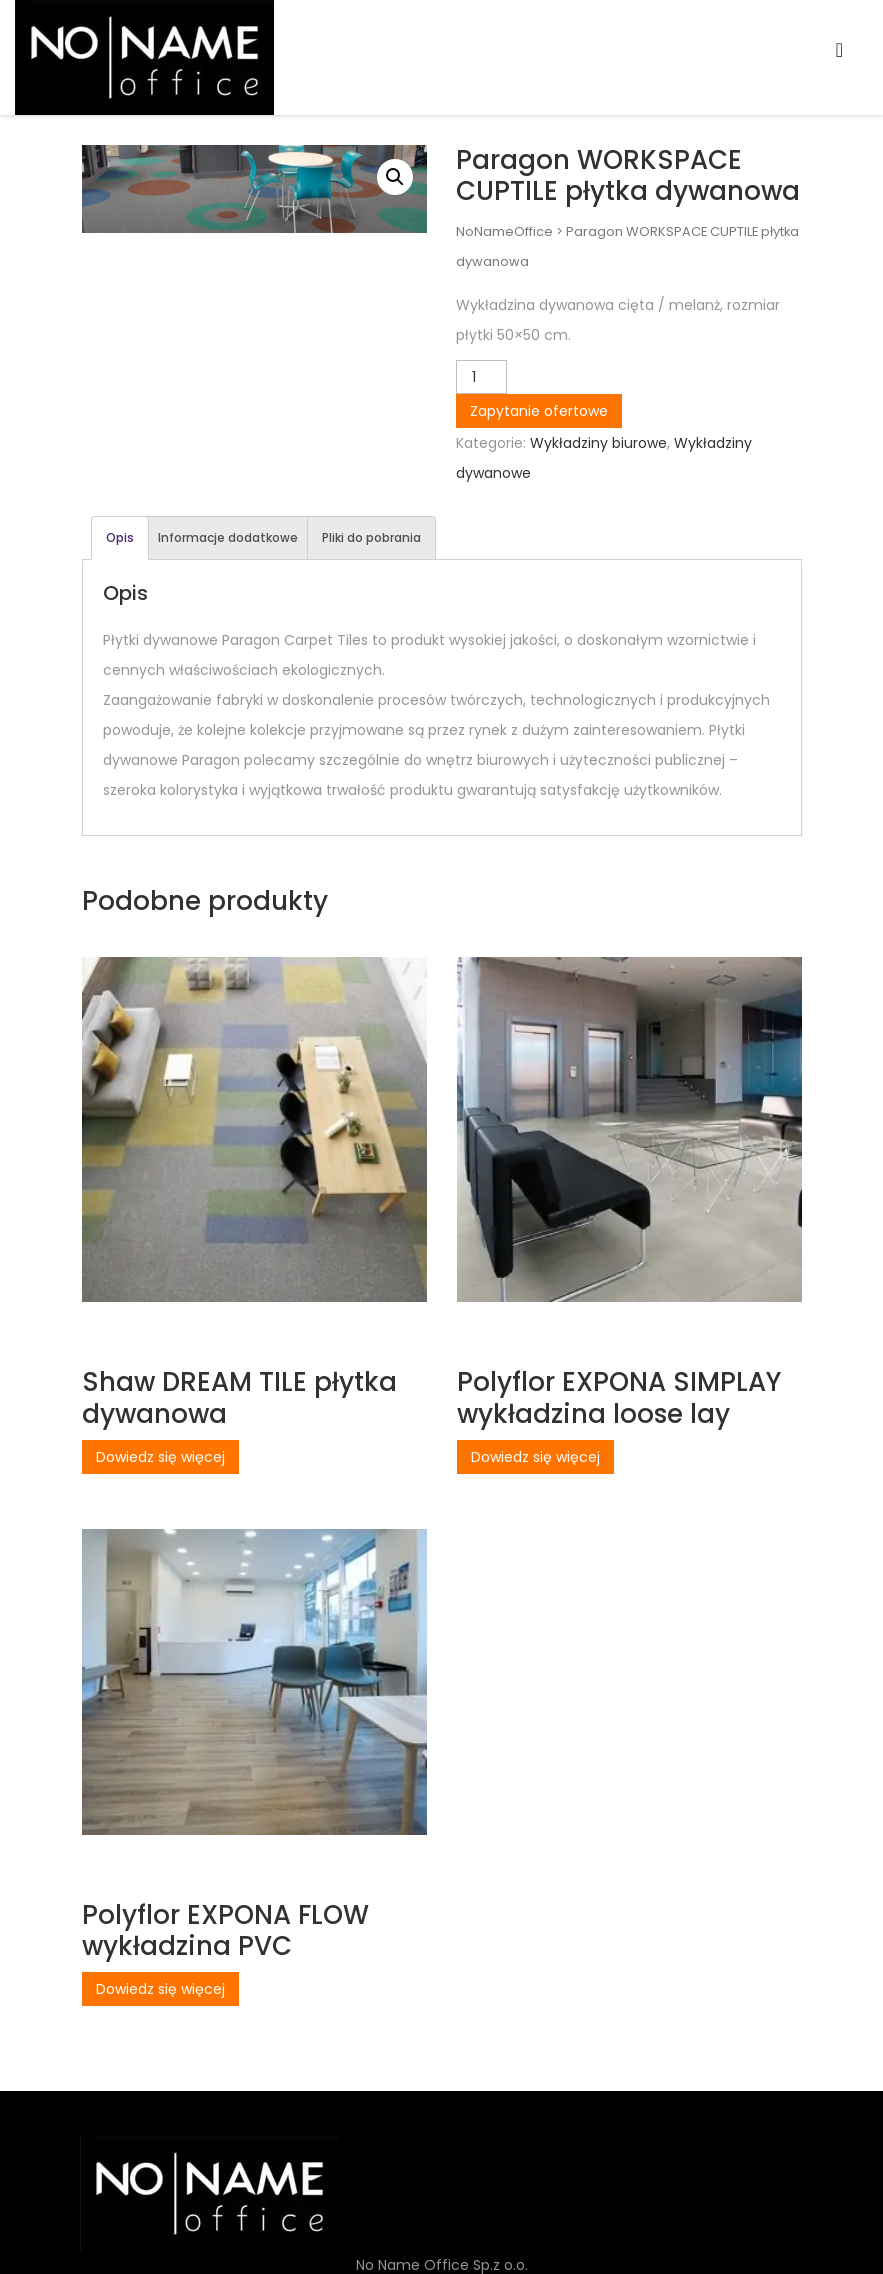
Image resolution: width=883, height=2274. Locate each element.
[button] (395, 177)
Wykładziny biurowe (598, 443)
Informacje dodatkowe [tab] (228, 537)
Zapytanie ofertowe (539, 411)
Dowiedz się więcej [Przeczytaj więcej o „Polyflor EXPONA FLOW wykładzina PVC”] (160, 1989)
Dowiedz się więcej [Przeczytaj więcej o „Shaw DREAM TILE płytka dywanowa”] (160, 1457)
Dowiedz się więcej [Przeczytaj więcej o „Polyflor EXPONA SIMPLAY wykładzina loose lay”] (535, 1457)
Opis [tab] (120, 537)
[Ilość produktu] (481, 377)
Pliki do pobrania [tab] (371, 537)
